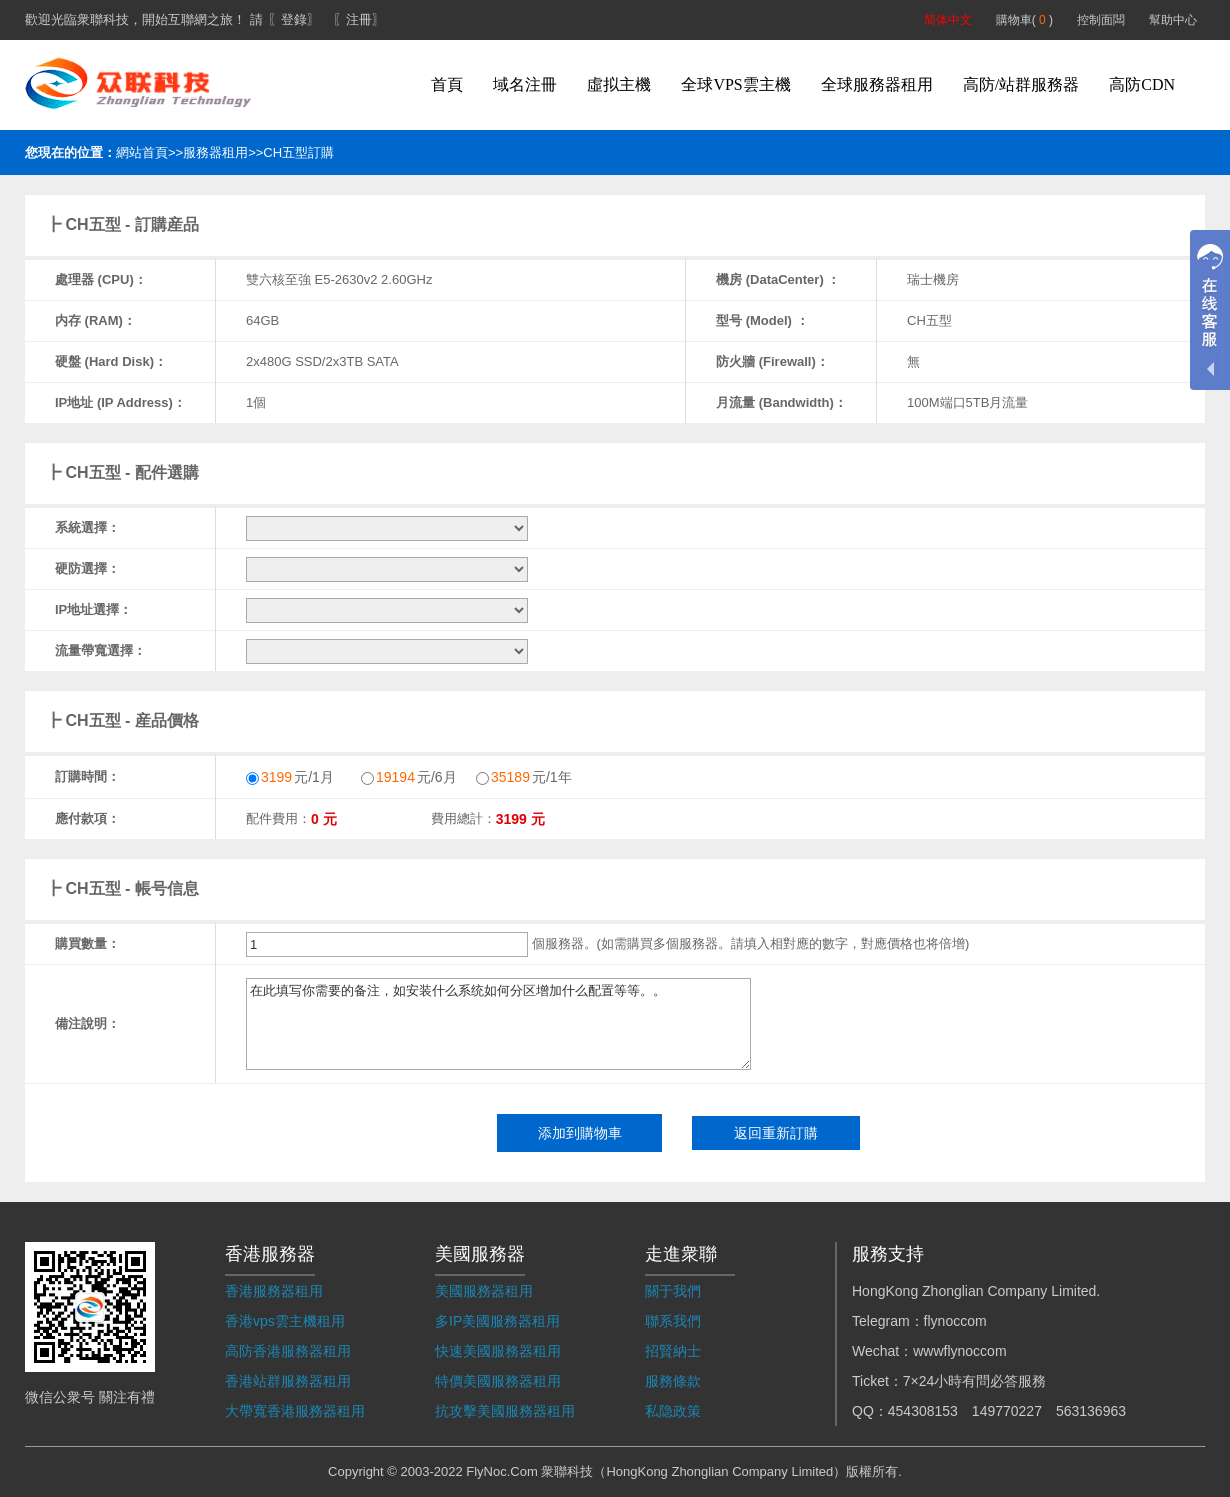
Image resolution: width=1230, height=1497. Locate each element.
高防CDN (1142, 84)
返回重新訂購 (776, 1133)
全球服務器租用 (877, 84)
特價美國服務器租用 (498, 1381)
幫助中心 (1173, 20)
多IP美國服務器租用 (497, 1321)
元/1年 (524, 777)
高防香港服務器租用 (288, 1351)
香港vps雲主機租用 (285, 1321)
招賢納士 (673, 1351)
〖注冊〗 (359, 19)
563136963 (1091, 1411)
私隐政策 (673, 1411)
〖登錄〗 (294, 19)
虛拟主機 (619, 84)
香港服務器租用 (274, 1291)
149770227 (1007, 1411)
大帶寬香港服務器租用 (295, 1411)
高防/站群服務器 (1021, 84)
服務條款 (673, 1381)
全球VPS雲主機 (735, 84)
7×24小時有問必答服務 (975, 1381)
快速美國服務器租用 (498, 1351)
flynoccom (955, 1321)
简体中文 (948, 20)
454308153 (923, 1411)
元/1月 (290, 777)
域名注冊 (525, 84)
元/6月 (409, 777)
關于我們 (673, 1291)
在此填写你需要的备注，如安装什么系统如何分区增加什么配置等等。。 (498, 1024)
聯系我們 (673, 1321)
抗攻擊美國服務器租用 (505, 1411)
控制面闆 (1101, 20)
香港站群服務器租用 (288, 1381)
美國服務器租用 (484, 1291)
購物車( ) (1024, 20)
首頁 (447, 84)
